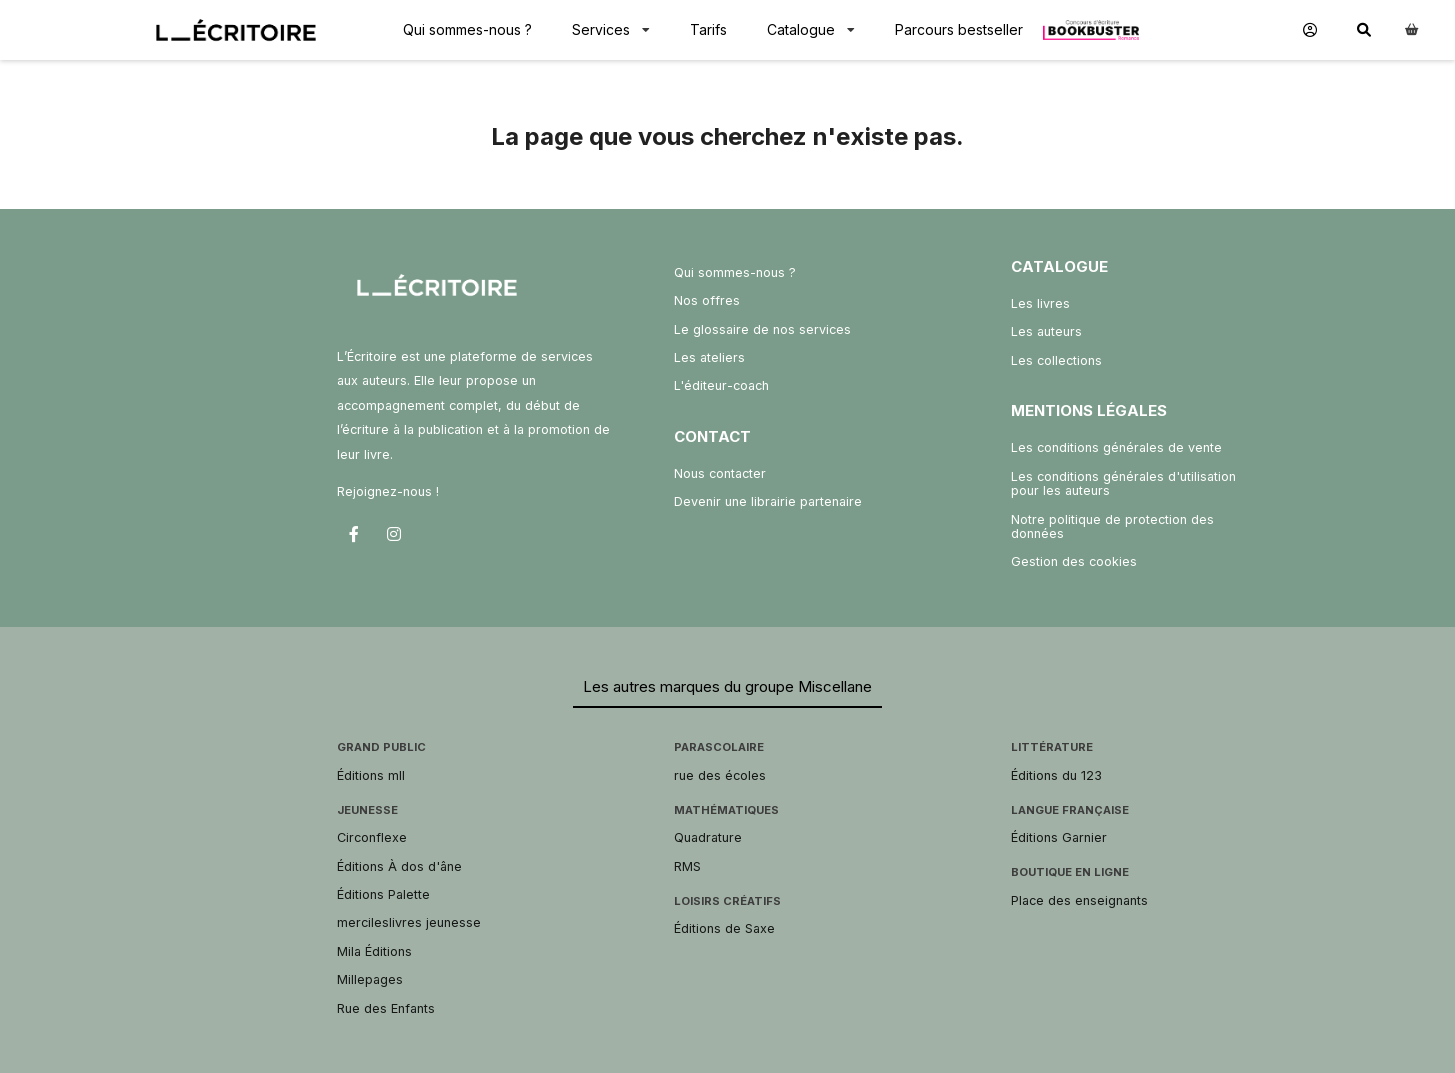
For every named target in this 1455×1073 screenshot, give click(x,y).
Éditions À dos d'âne (399, 866)
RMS (687, 866)
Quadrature (708, 837)
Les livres (1040, 303)
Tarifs (708, 29)
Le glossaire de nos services (762, 329)
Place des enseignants (1079, 900)
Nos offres (707, 300)
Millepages (370, 979)
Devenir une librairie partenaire (768, 501)
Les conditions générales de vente (1116, 447)
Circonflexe (372, 837)
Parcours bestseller (959, 29)
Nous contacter (720, 473)
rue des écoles (720, 775)
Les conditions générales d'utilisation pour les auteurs (1123, 483)
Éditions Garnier (1059, 837)
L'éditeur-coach (721, 385)
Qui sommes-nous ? (467, 29)
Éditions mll (371, 775)
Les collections (1056, 360)
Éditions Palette (383, 894)
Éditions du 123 (1056, 775)
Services (601, 29)
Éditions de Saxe (724, 928)
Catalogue (801, 29)
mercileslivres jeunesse (409, 922)
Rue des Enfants (386, 1008)
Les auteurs (1046, 331)
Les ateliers (709, 357)
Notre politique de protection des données (1112, 526)
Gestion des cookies (1074, 561)
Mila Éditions (374, 951)
